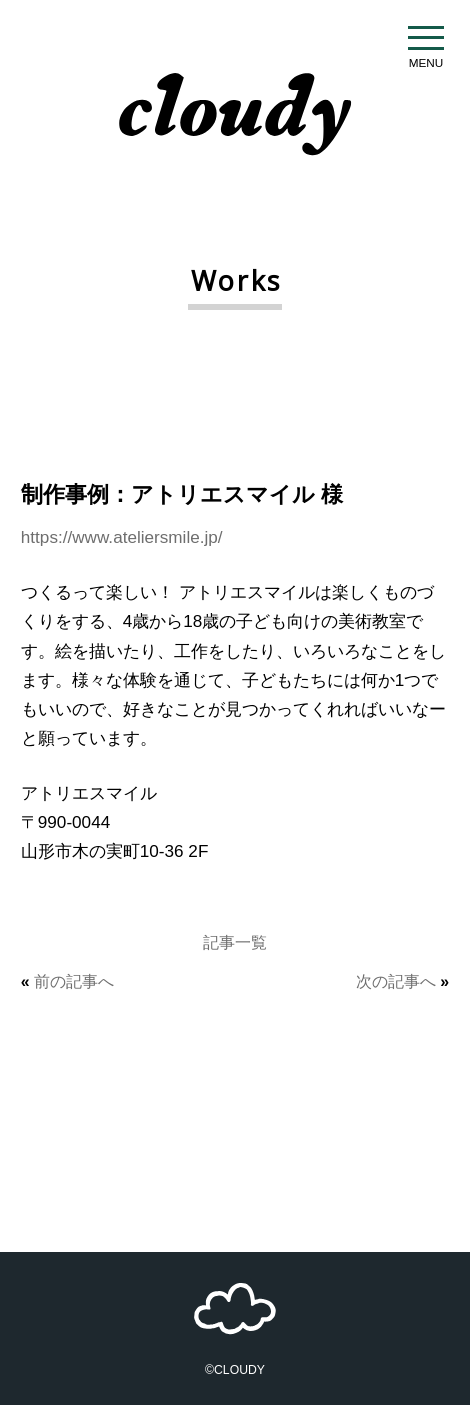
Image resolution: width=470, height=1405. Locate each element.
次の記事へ (396, 981)
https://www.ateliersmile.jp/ (122, 537)
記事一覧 (235, 942)
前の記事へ (74, 981)
